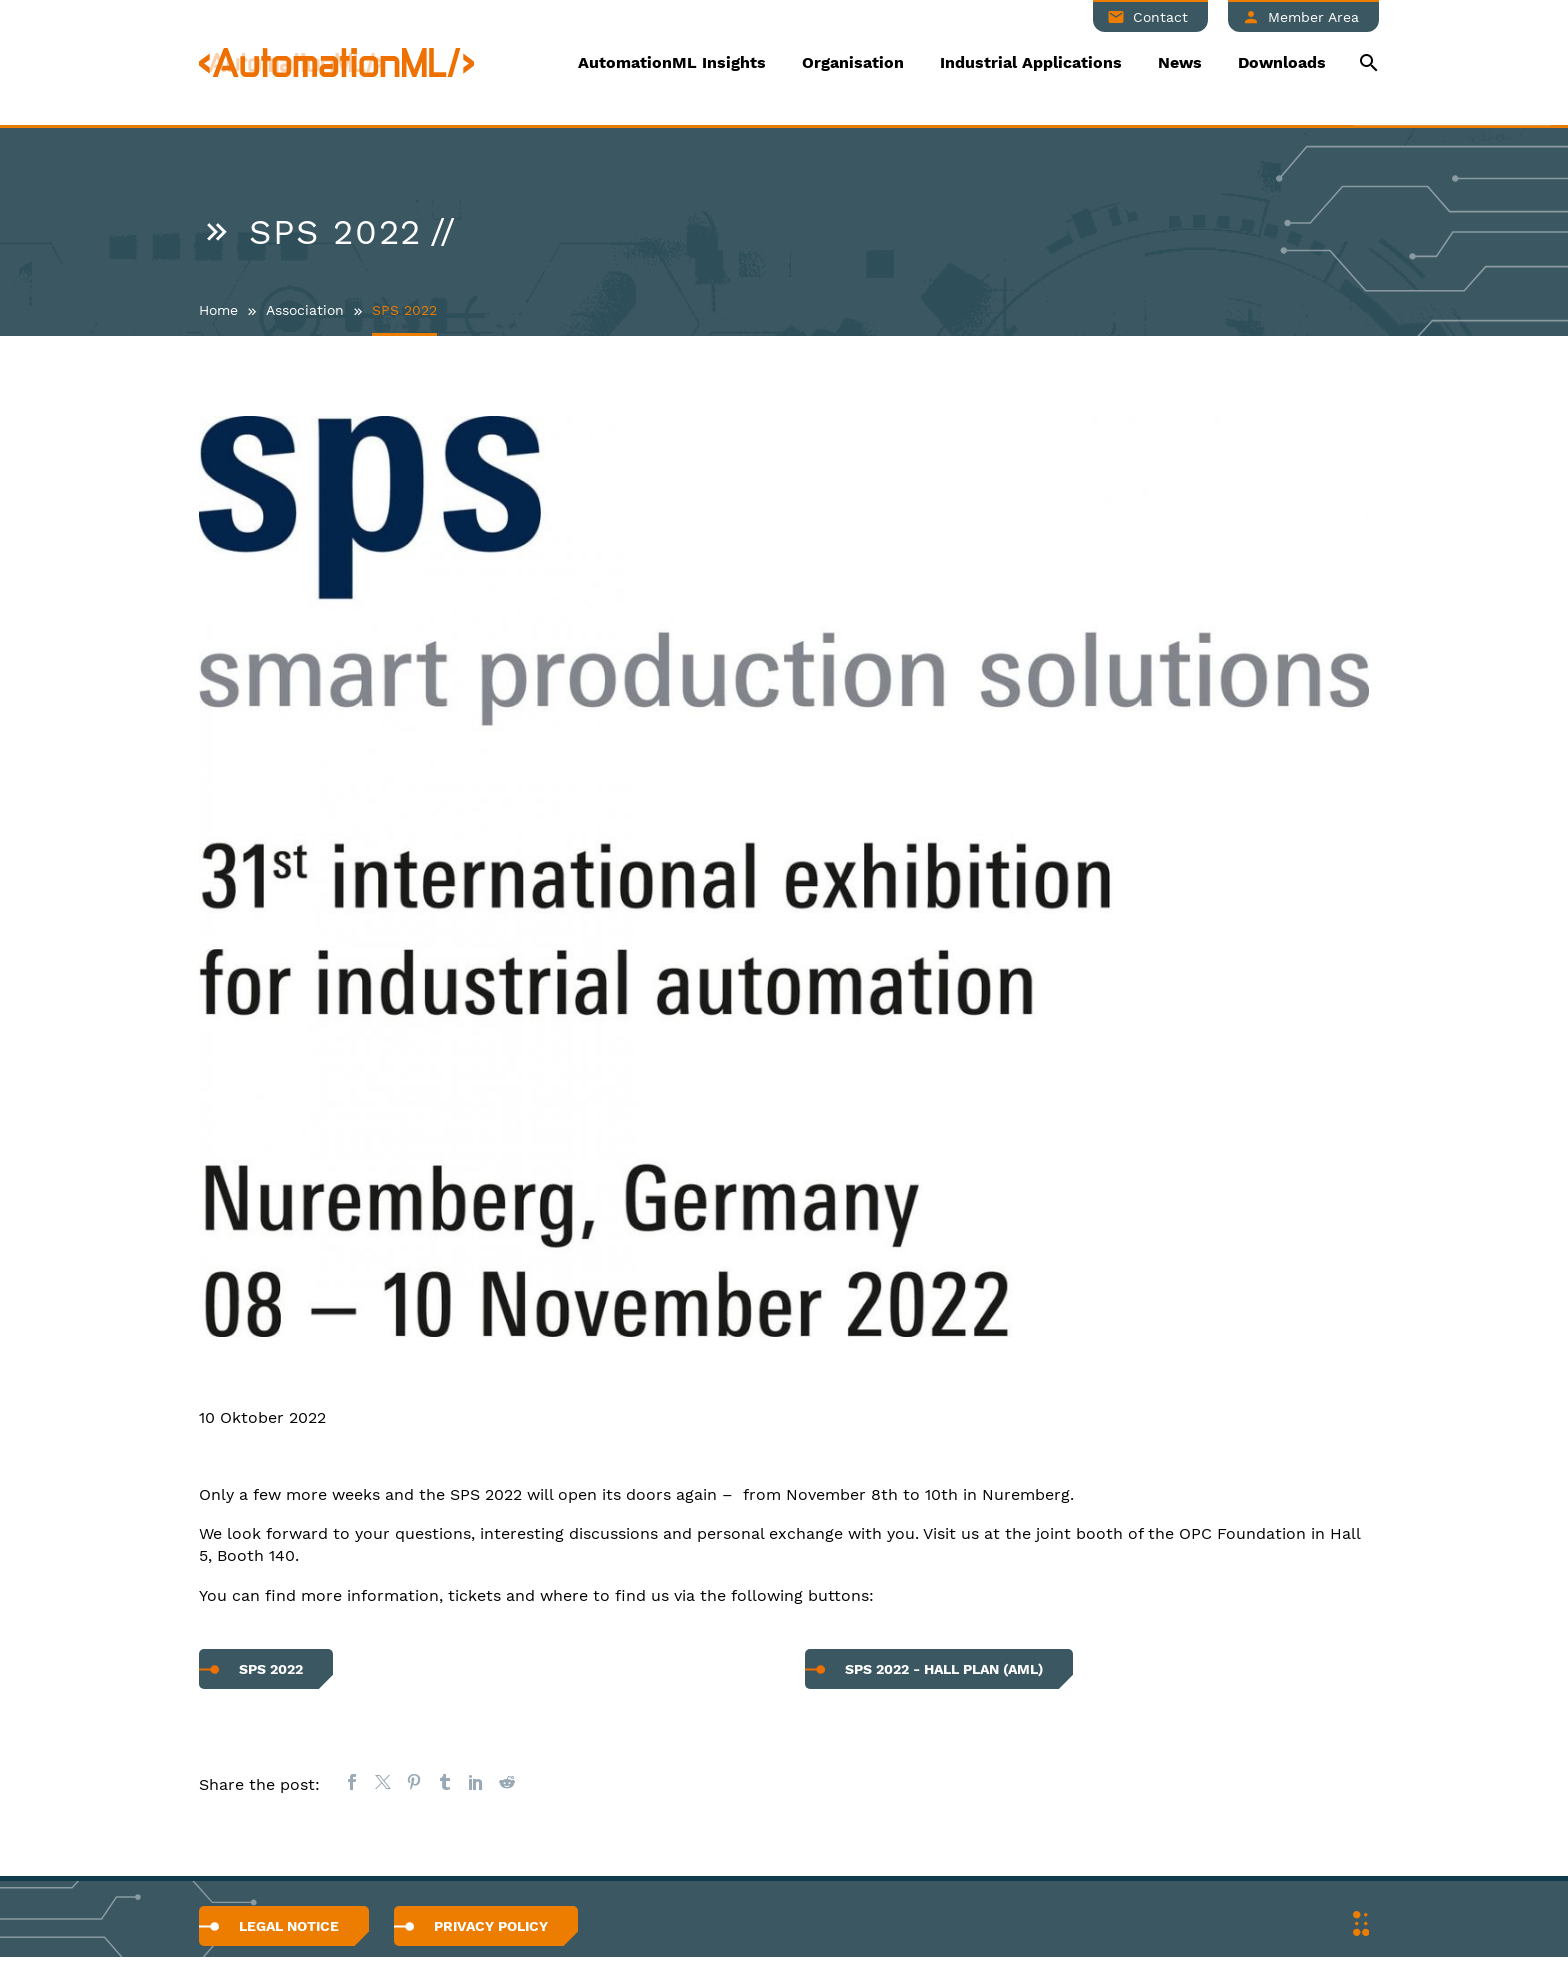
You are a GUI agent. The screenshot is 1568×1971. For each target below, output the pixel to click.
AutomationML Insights (672, 62)
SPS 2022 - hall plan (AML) (944, 1669)
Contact (1160, 17)
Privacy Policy (491, 1926)
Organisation (853, 62)
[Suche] (1366, 62)
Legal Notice (289, 1926)
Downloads (1282, 62)
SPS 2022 (271, 1669)
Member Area (1313, 17)
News (1180, 62)
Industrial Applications (1031, 62)
